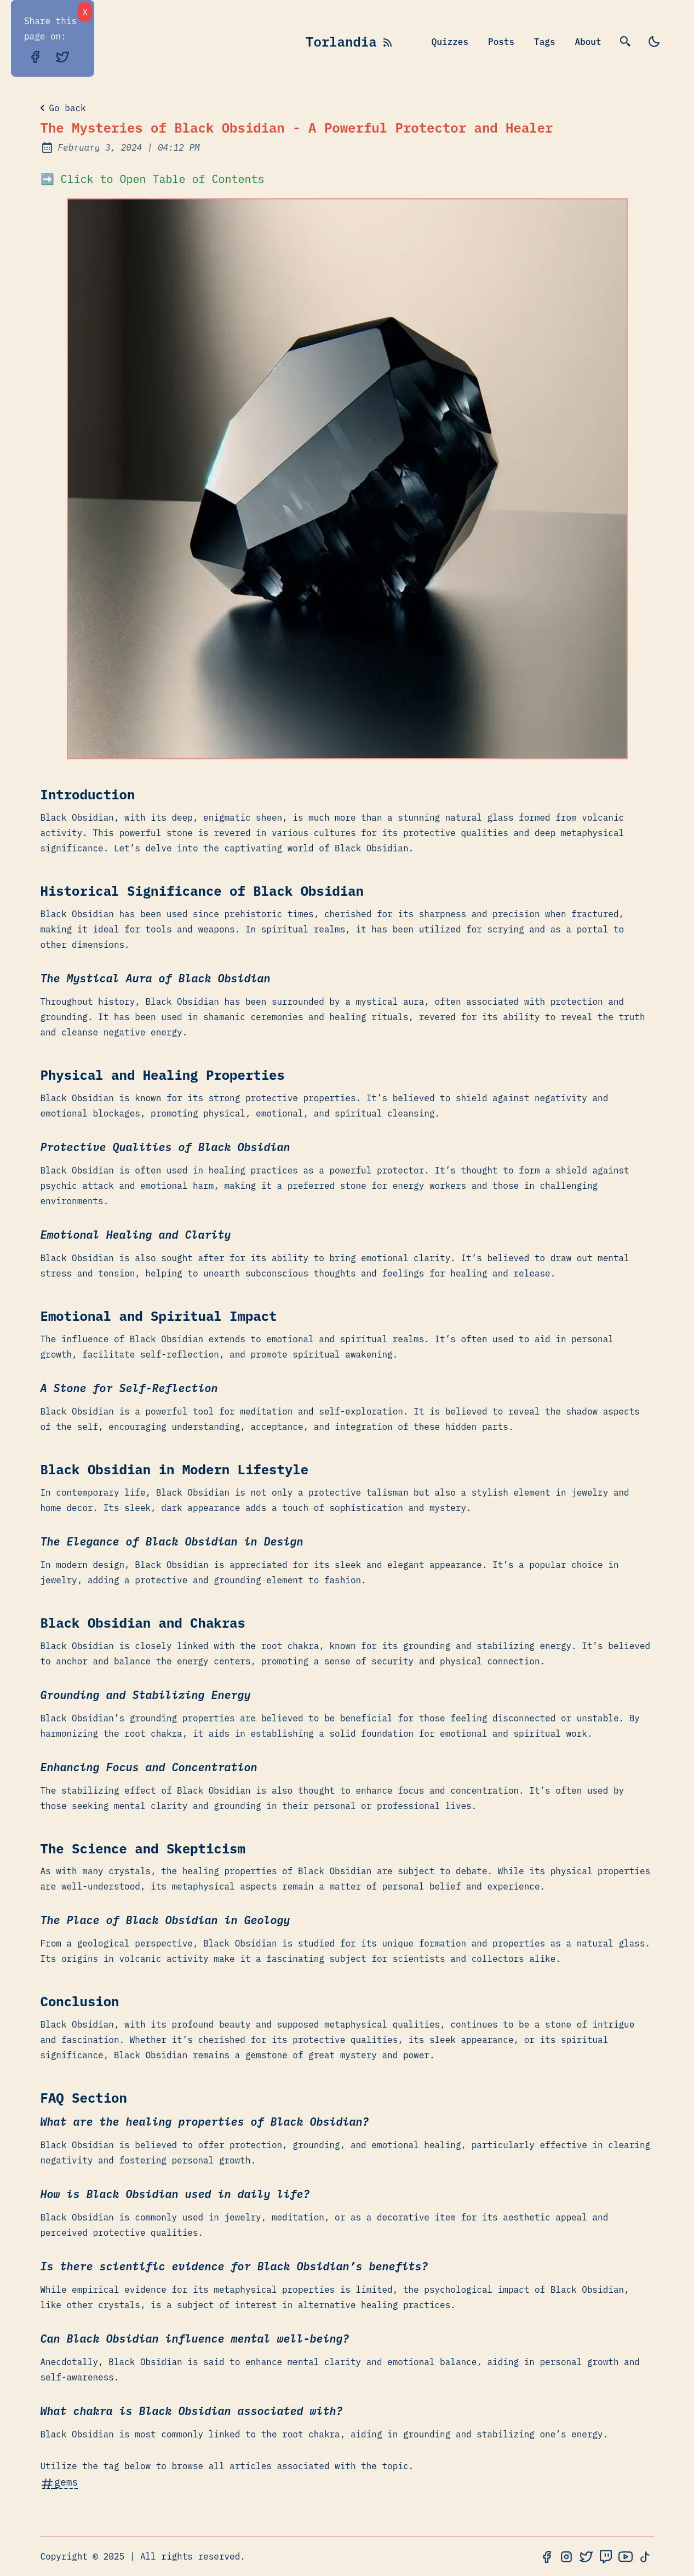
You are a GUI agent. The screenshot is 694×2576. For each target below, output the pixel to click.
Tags (544, 41)
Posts (501, 41)
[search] (625, 41)
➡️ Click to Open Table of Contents (153, 178)
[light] (654, 41)
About (588, 41)
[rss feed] (387, 42)
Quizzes (450, 41)
